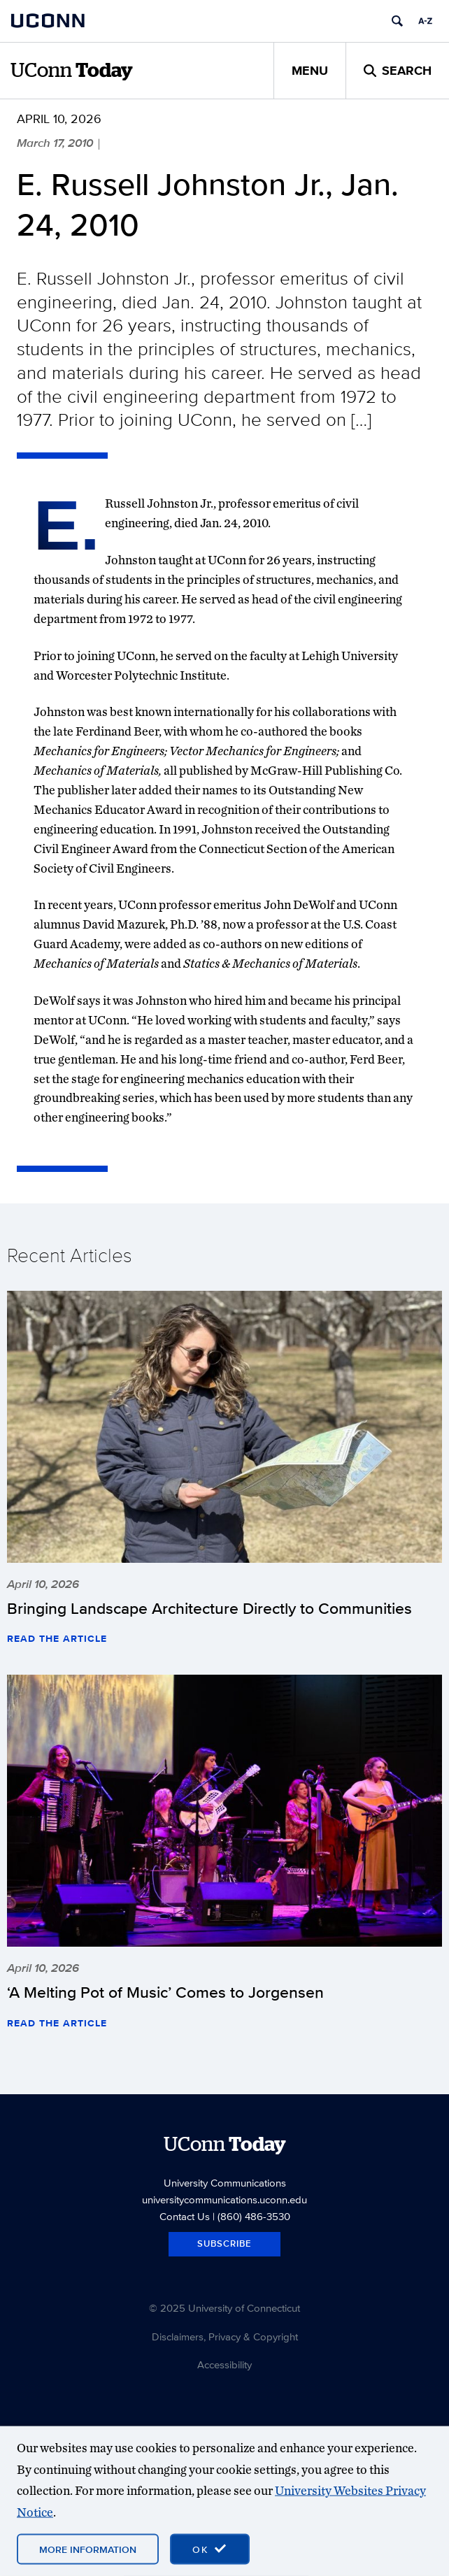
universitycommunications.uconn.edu (224, 2199)
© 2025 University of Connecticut (224, 2307)
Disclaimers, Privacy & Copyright (225, 2336)
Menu (310, 71)
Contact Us (184, 2216)
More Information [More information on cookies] (87, 2549)
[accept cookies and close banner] (210, 2549)
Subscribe (224, 2243)
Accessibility (224, 2364)
